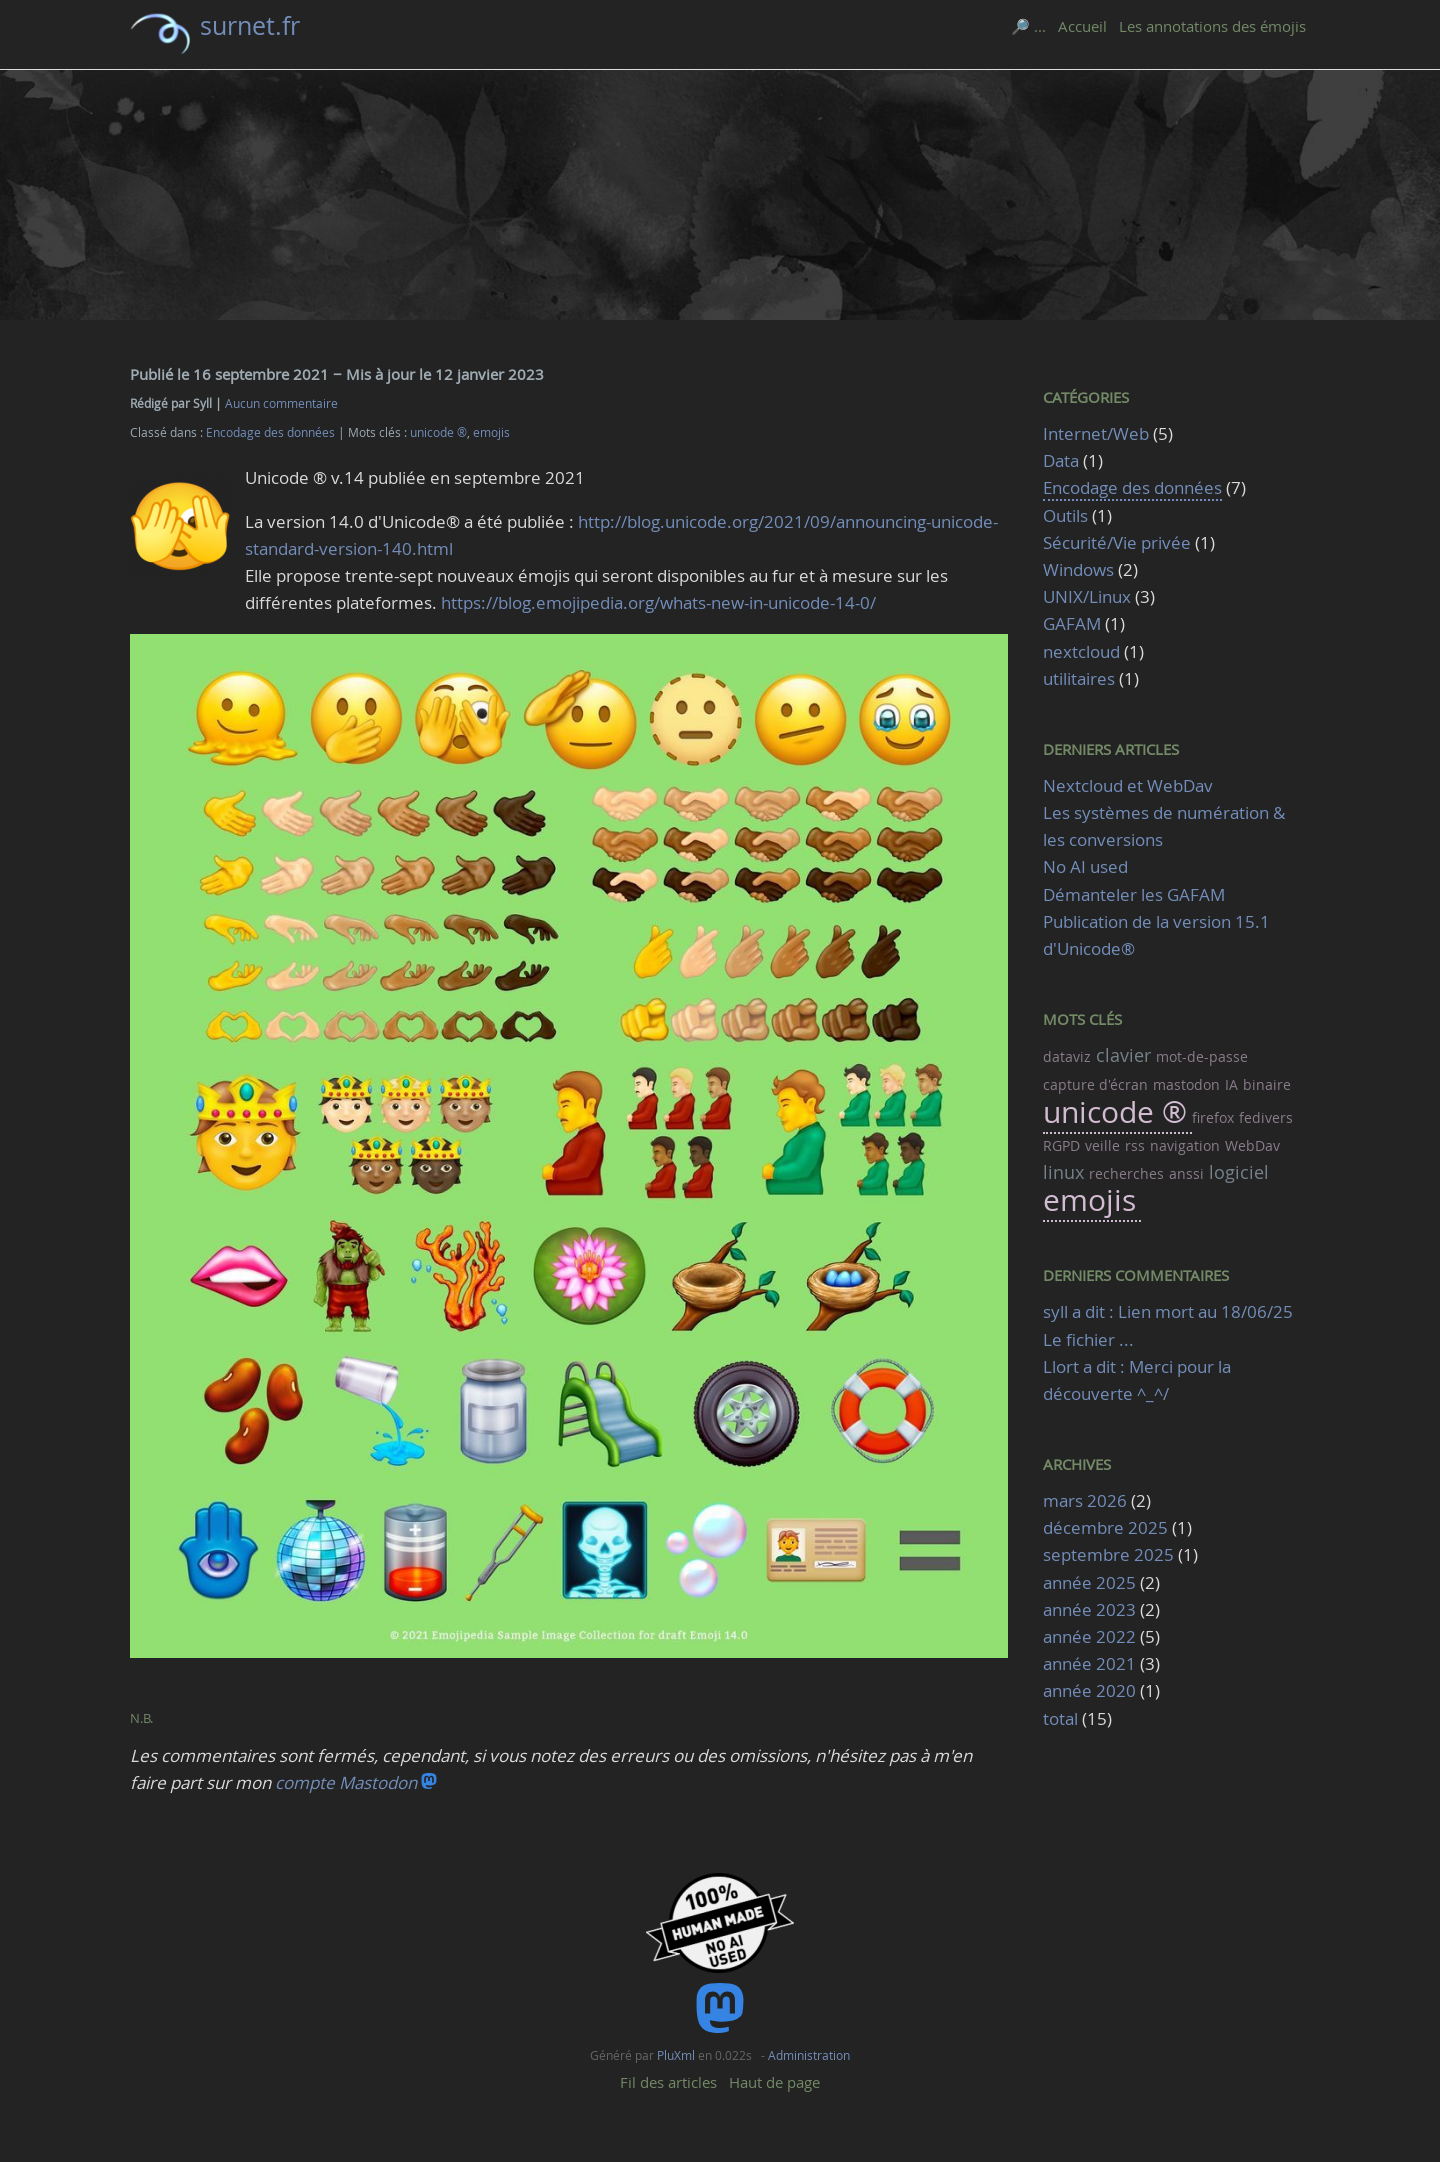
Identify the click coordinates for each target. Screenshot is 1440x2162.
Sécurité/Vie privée (1117, 542)
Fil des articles (668, 2082)
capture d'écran (1095, 1084)
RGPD (1061, 1145)
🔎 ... (1028, 26)
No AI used (1085, 866)
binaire (1267, 1084)
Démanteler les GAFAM (1134, 894)
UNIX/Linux (1087, 596)
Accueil (1082, 26)
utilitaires (1079, 678)
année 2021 (1089, 1663)
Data (1061, 460)
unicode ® (438, 432)
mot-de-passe (1202, 1056)
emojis (491, 432)
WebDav (1252, 1145)
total (1062, 1718)
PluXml (676, 2055)
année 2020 (1089, 1690)
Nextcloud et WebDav (1128, 785)
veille (1102, 1145)
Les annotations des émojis (1212, 26)
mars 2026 (1085, 1500)
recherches (1126, 1173)
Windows (1078, 569)
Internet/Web (1096, 433)
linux (1063, 1172)
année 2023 (1089, 1609)
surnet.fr (250, 25)
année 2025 (1089, 1582)
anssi (1186, 1173)
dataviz (1067, 1056)
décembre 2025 (1105, 1527)
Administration (809, 2055)
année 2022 (1089, 1636)
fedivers (1266, 1117)
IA (1231, 1084)
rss (1135, 1145)
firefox (1213, 1117)
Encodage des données (270, 432)
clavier (1123, 1055)
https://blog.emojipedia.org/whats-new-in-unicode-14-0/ (658, 602)
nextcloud (1081, 651)
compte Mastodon (356, 1782)
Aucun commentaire (281, 403)
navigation (1185, 1145)
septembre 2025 (1108, 1554)
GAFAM (1072, 623)
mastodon (1186, 1084)
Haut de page (774, 2082)
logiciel (1239, 1172)
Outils (1065, 515)
